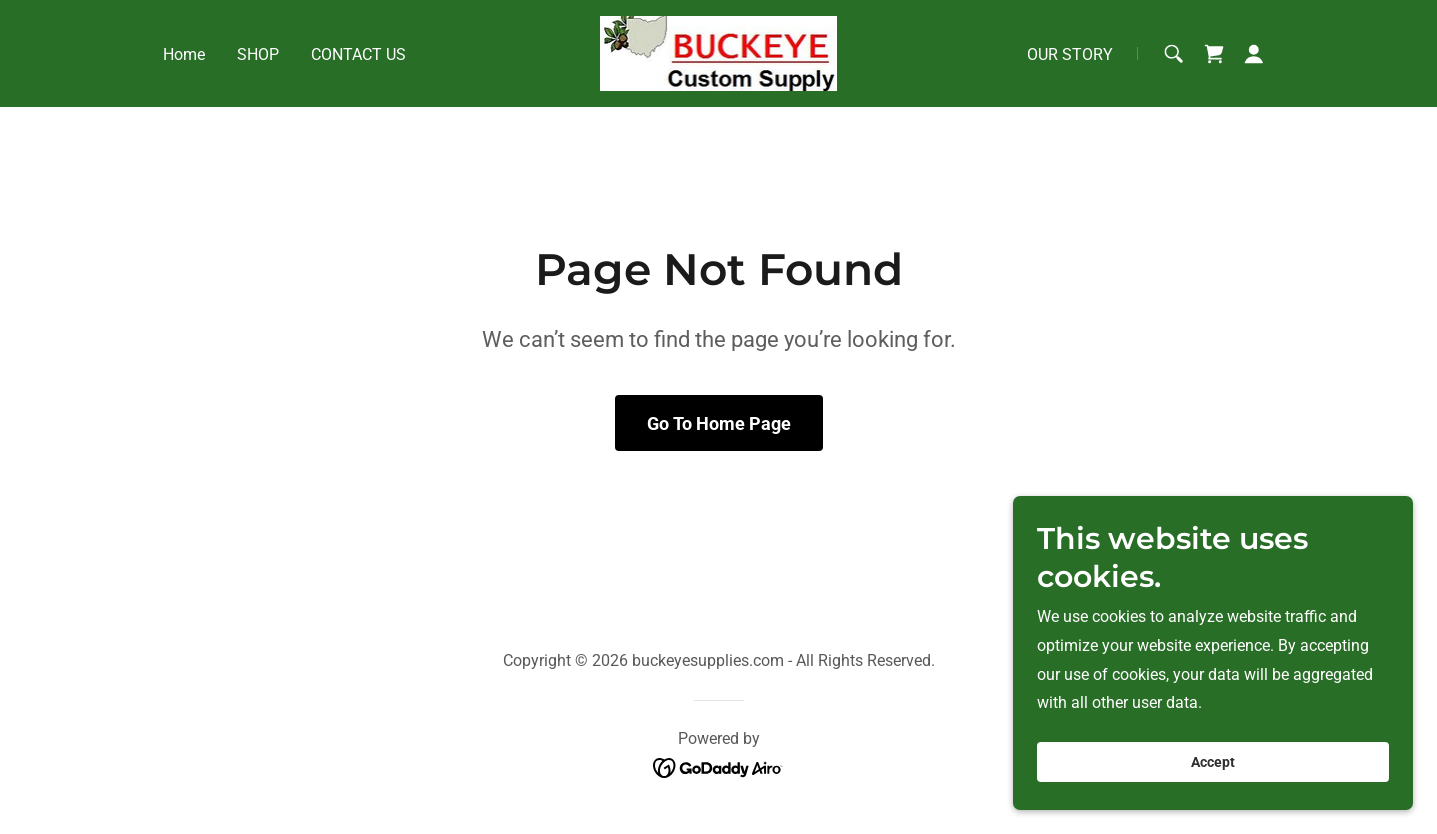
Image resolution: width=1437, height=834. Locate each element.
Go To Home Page (719, 423)
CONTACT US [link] (358, 54)
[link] (719, 52)
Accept (1213, 762)
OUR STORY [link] (1070, 54)
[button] (1254, 54)
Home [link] (184, 54)
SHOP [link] (258, 54)
